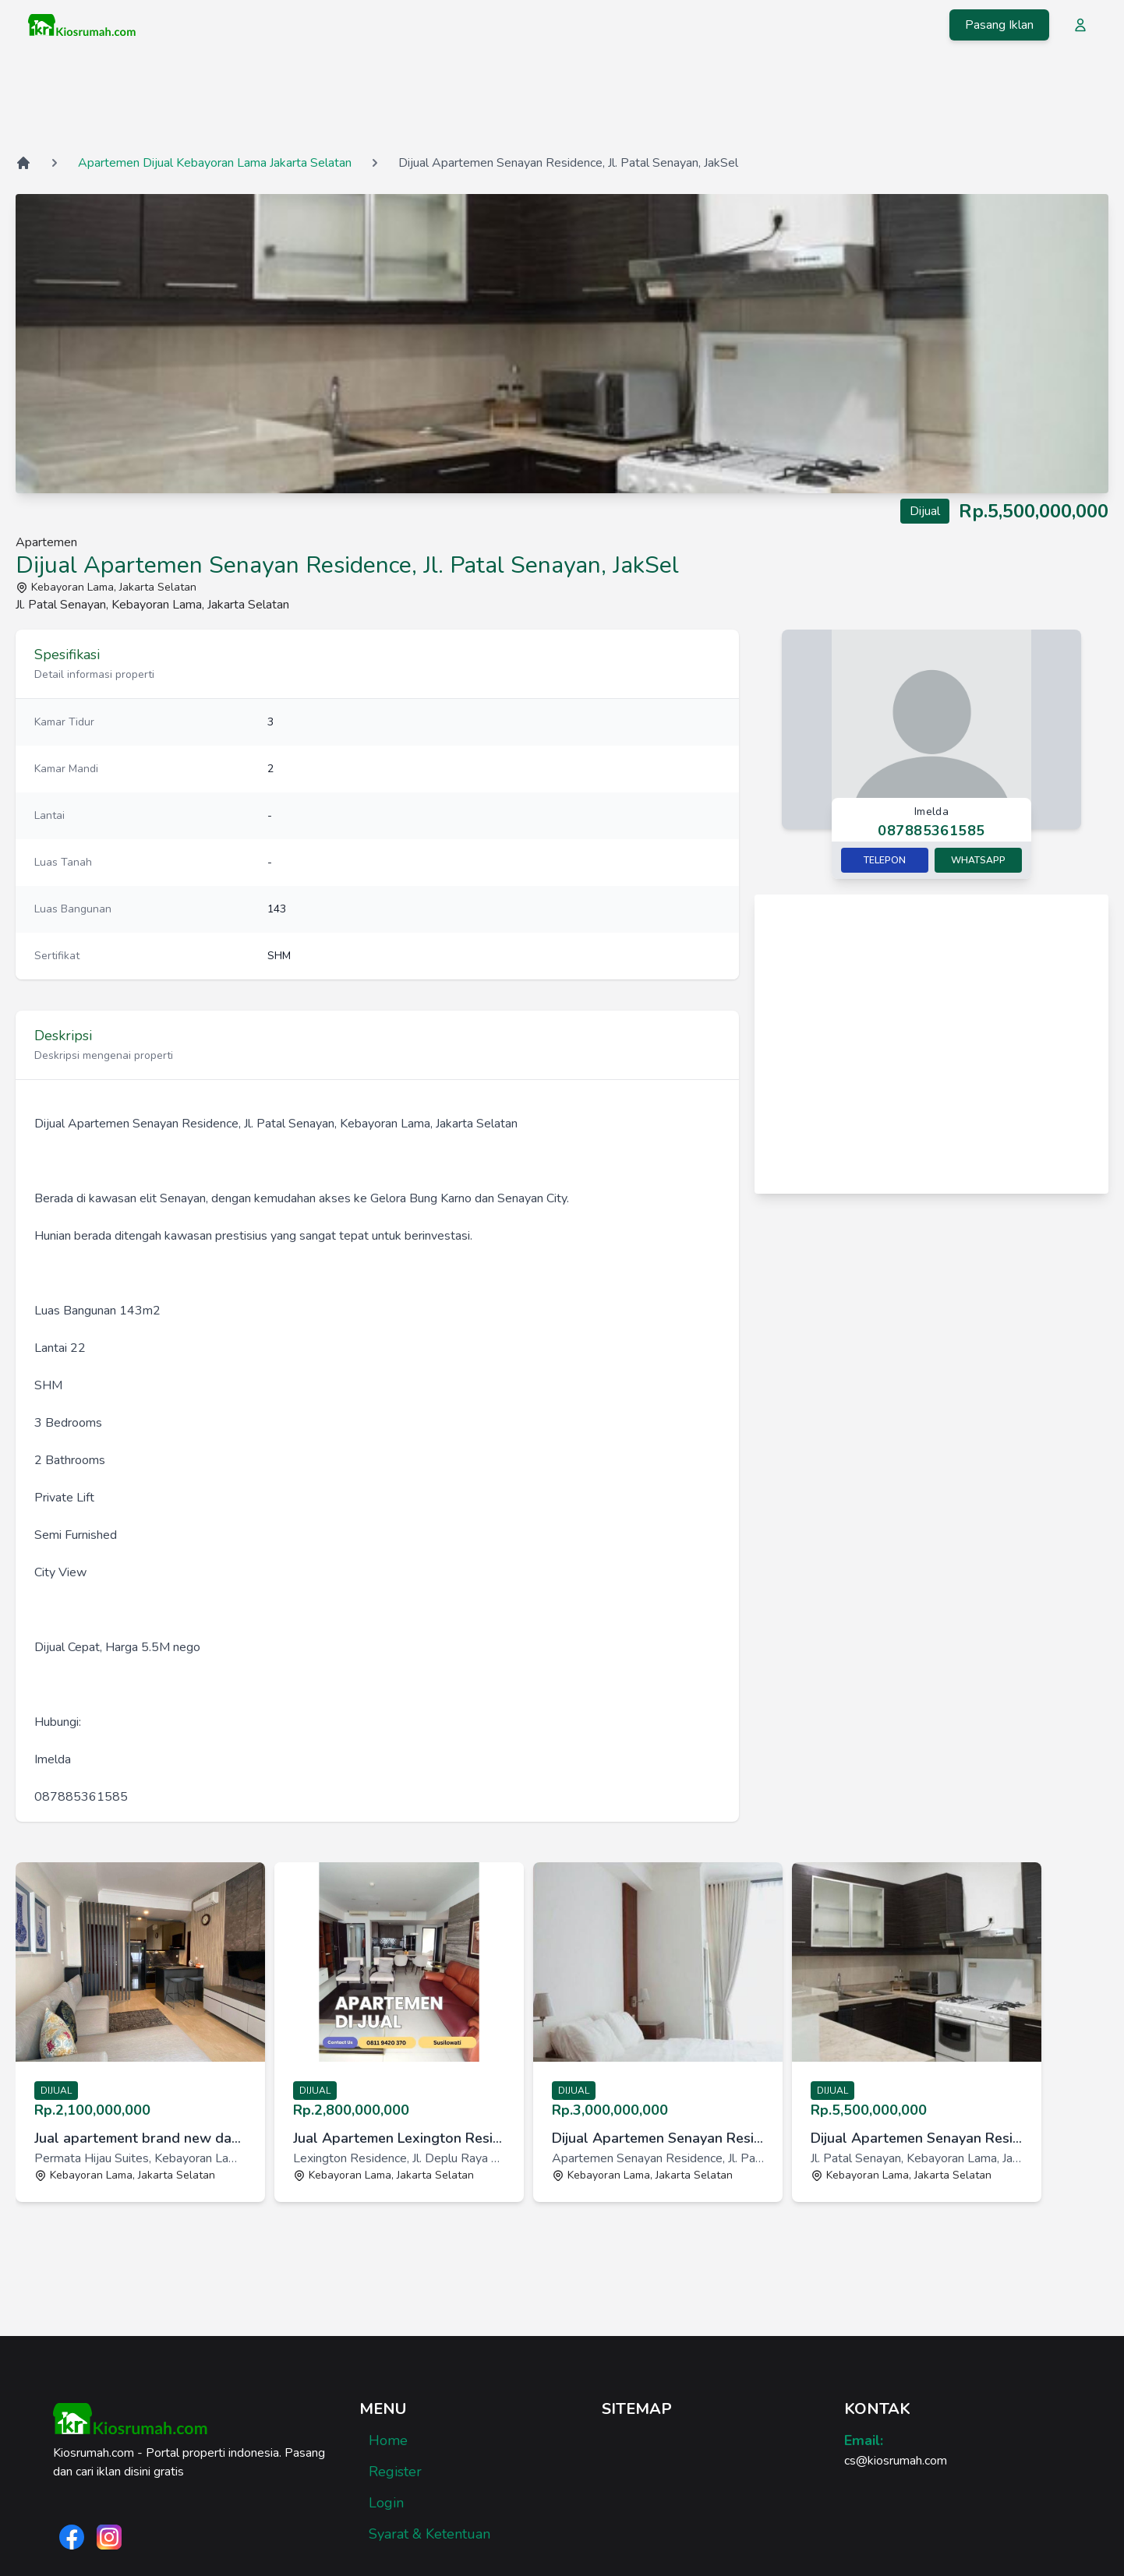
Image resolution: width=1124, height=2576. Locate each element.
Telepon (885, 860)
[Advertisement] (562, 100)
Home (388, 2440)
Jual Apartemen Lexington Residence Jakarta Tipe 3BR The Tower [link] (399, 2138)
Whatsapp (978, 860)
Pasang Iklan (999, 25)
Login (386, 2502)
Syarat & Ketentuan (429, 2534)
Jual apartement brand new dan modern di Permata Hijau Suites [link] (140, 2138)
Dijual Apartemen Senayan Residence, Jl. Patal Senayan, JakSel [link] (658, 2138)
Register (395, 2471)
